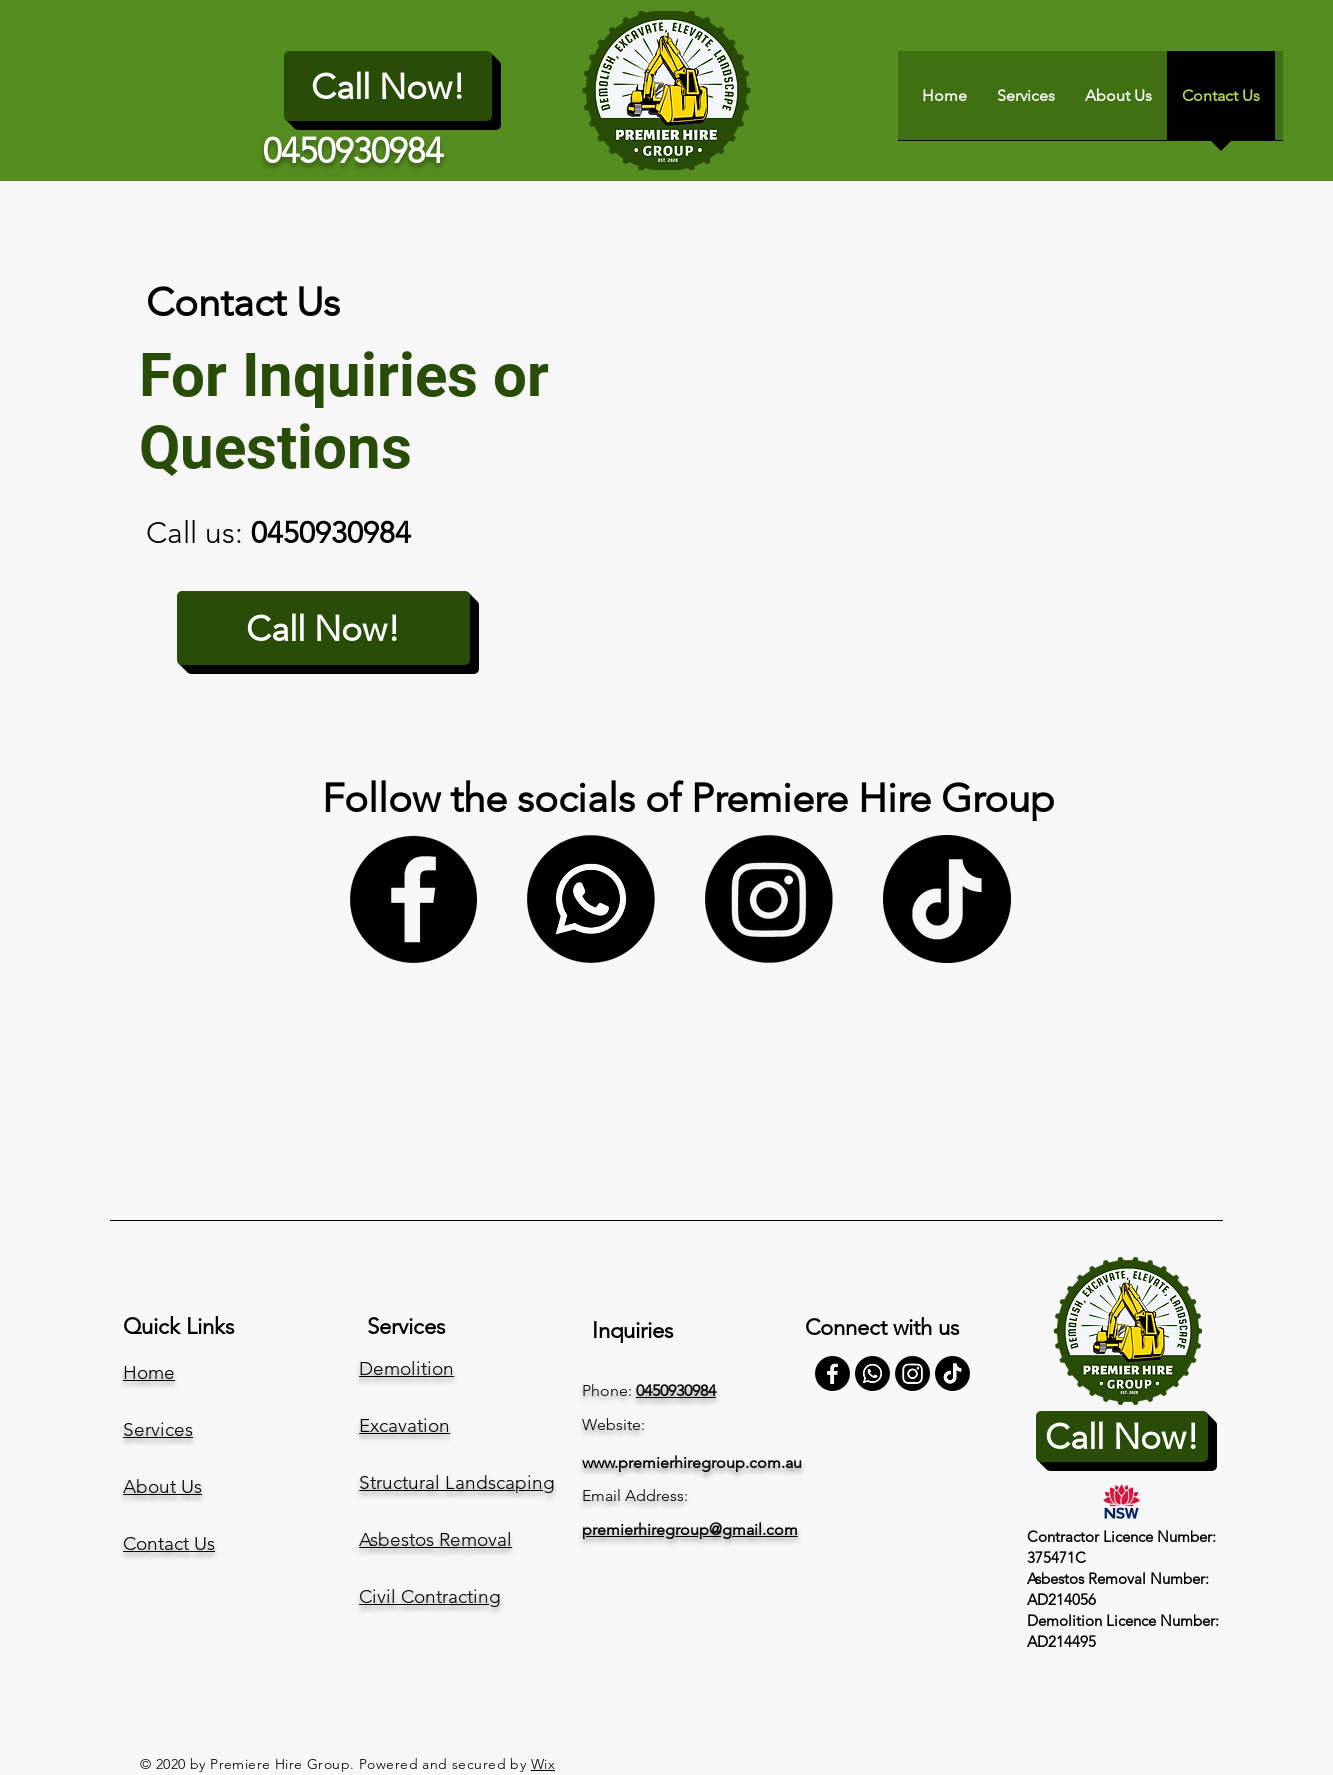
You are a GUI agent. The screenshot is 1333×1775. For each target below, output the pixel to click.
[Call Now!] (388, 86)
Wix (543, 1764)
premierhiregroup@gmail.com (690, 1529)
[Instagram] (769, 899)
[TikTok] (947, 899)
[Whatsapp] (591, 899)
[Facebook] (413, 899)
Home (149, 1372)
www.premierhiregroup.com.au (692, 1462)
